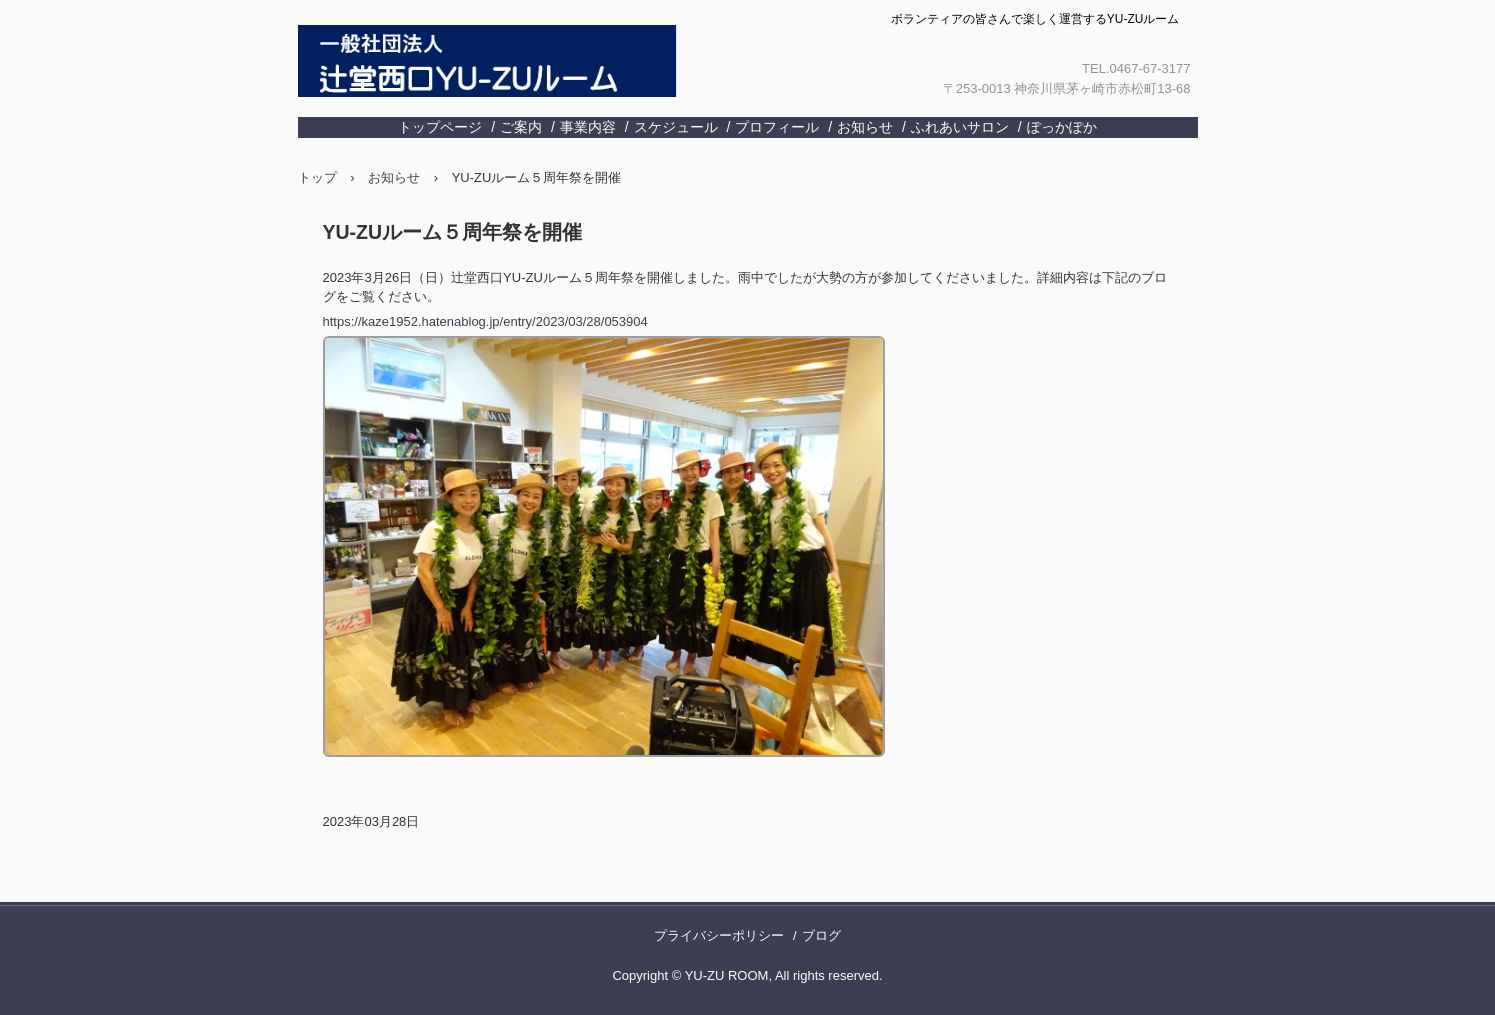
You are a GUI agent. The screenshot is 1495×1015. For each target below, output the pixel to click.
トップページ (440, 127)
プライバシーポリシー (719, 935)
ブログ (821, 935)
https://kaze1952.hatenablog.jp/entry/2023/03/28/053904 (485, 321)
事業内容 (588, 127)
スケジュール (676, 127)
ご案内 (521, 127)
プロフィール (777, 127)
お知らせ (865, 127)
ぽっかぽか (1062, 127)
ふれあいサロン (960, 127)
